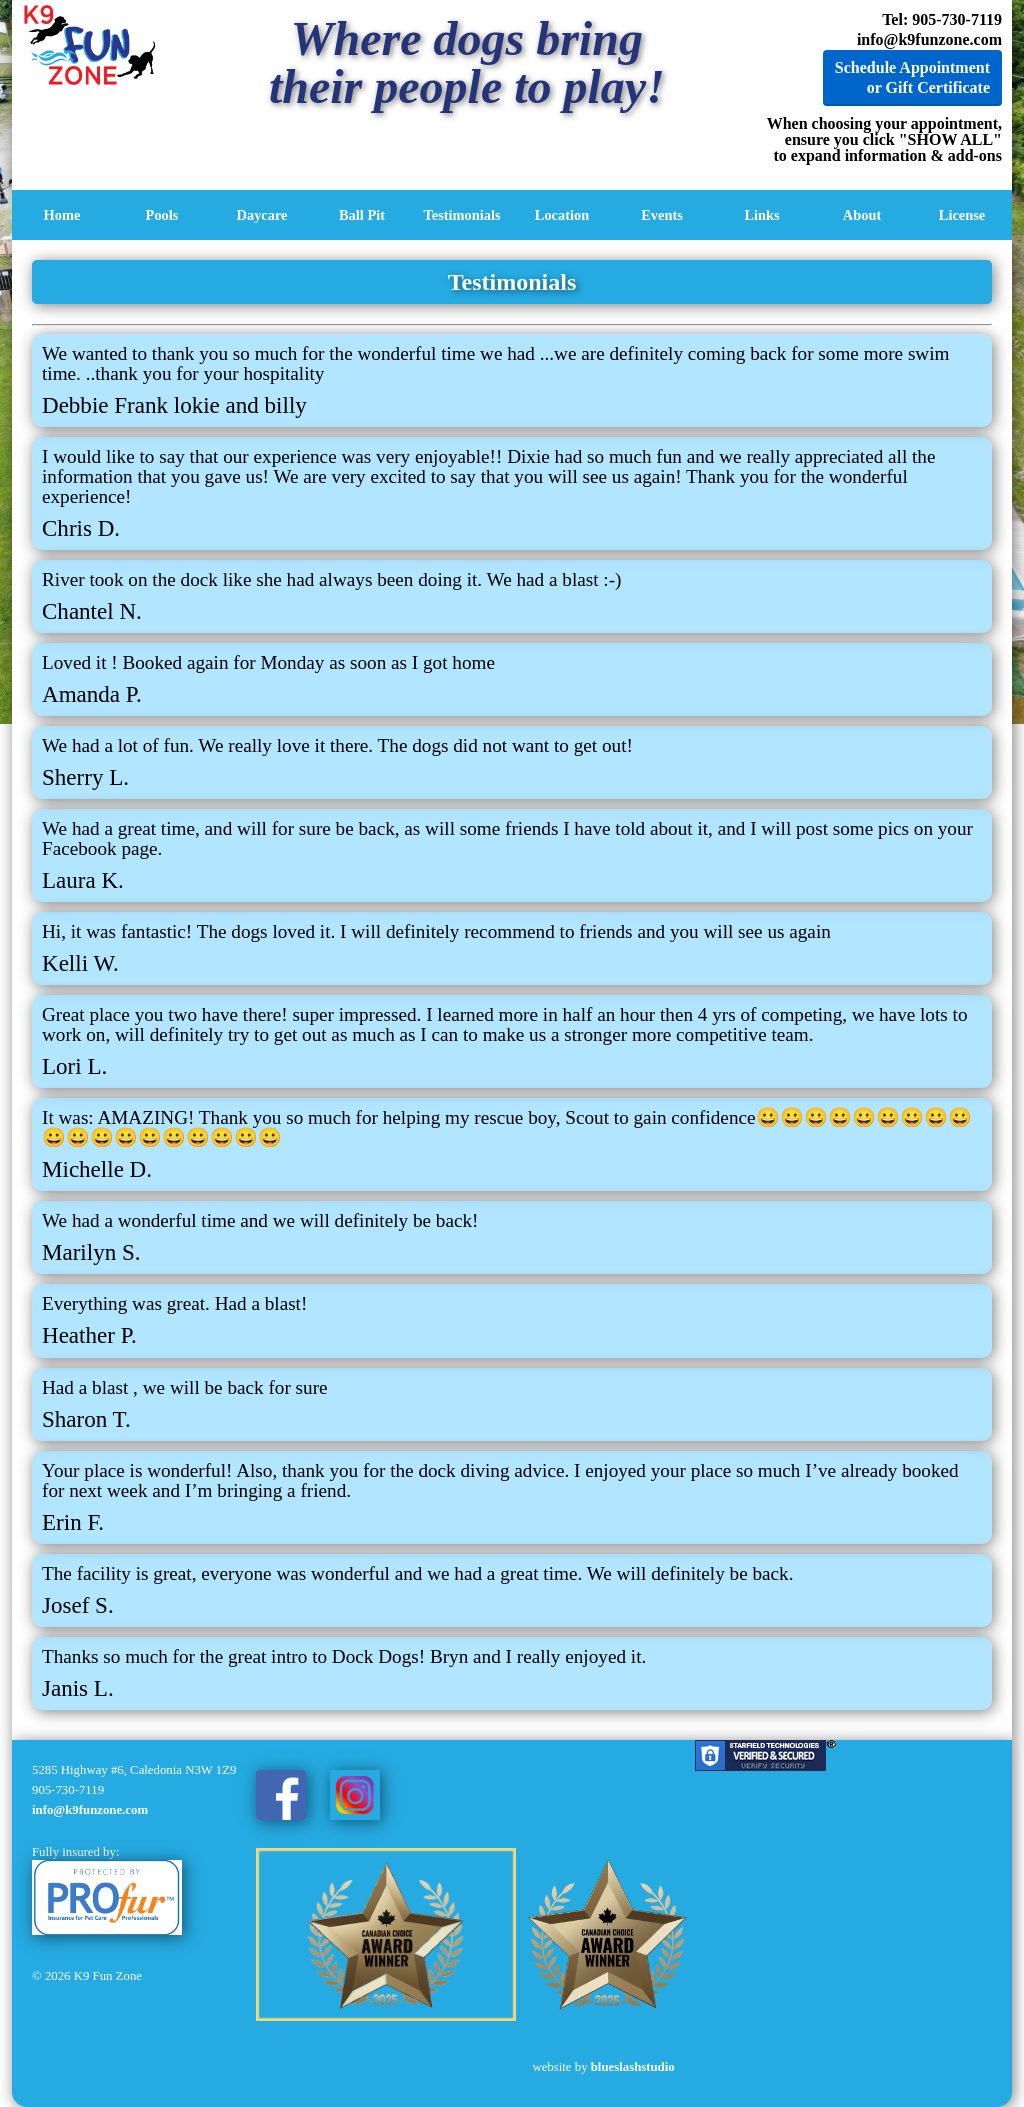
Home (62, 215)
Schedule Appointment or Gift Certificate (912, 77)
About (862, 215)
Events (662, 215)
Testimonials (461, 215)
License (962, 215)
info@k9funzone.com (929, 39)
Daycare (262, 215)
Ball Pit (362, 215)
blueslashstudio (633, 2067)
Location (562, 215)
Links (761, 215)
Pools (162, 215)
